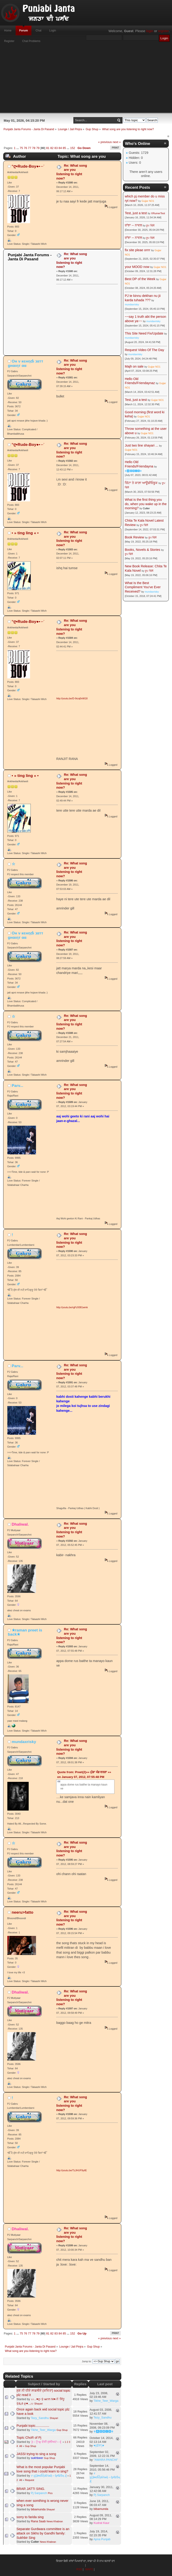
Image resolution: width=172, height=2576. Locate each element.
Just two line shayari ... (141, 445)
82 (51, 148)
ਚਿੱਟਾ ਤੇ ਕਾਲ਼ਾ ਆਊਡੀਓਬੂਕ (141, 483)
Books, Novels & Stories (142, 549)
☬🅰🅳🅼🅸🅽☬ (103, 2431)
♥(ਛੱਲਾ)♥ (99, 2445)
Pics (50, 2493)
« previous (105, 142)
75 (21, 148)
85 (64, 148)
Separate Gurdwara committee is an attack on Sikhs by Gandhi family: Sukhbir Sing (43, 2533)
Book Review (134, 537)
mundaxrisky (24, 1741)
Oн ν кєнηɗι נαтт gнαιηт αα (25, 363)
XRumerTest (158, 213)
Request (29, 2480)
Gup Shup (62, 2430)
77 (29, 148)
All (20, 2446)
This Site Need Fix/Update (144, 333)
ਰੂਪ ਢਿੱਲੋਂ (150, 225)
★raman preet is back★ (25, 1632)
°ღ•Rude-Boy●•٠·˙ (28, 166)
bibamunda (38, 2509)
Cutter (35, 2541)
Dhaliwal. (20, 1524)
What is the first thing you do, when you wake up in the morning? (145, 504)
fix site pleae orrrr (137, 250)
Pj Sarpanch (39, 2493)
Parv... (17, 1085)
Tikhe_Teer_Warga (106, 2400)
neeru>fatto (22, 1912)
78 (33, 148)
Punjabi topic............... (33, 2425)
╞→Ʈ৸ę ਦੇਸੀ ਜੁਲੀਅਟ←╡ (46, 2442)
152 (72, 148)
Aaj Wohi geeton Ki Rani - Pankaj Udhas (78, 1218)
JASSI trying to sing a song (36, 2454)
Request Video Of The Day (144, 350)
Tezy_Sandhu (40, 2418)
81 (47, 148)
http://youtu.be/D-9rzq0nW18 (71, 698)
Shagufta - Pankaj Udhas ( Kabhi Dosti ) (78, 1508)
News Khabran (55, 2521)
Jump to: (87, 2361)
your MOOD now (137, 267)
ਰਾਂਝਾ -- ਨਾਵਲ (133, 225)
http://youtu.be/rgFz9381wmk (72, 1307)
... (17, 148)
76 (25, 148)
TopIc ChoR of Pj (29, 2437)
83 (56, 148)
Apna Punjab (101, 2539)
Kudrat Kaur (101, 2523)
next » (117, 142)
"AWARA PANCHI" (106, 2459)
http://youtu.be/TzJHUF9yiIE (71, 2170)
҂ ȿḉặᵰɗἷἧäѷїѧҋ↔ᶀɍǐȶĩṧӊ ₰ (49, 2475)
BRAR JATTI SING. (31, 2489)
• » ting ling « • (25, 533)
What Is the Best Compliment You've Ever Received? (143, 587)
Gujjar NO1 (147, 201)
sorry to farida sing (30, 2517)
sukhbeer (37, 2458)
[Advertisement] (86, 80)
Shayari (38, 2403)
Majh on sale (134, 366)
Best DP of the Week (140, 279)
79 (37, 148)
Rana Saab (38, 2521)
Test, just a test (136, 213)
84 (60, 148)
